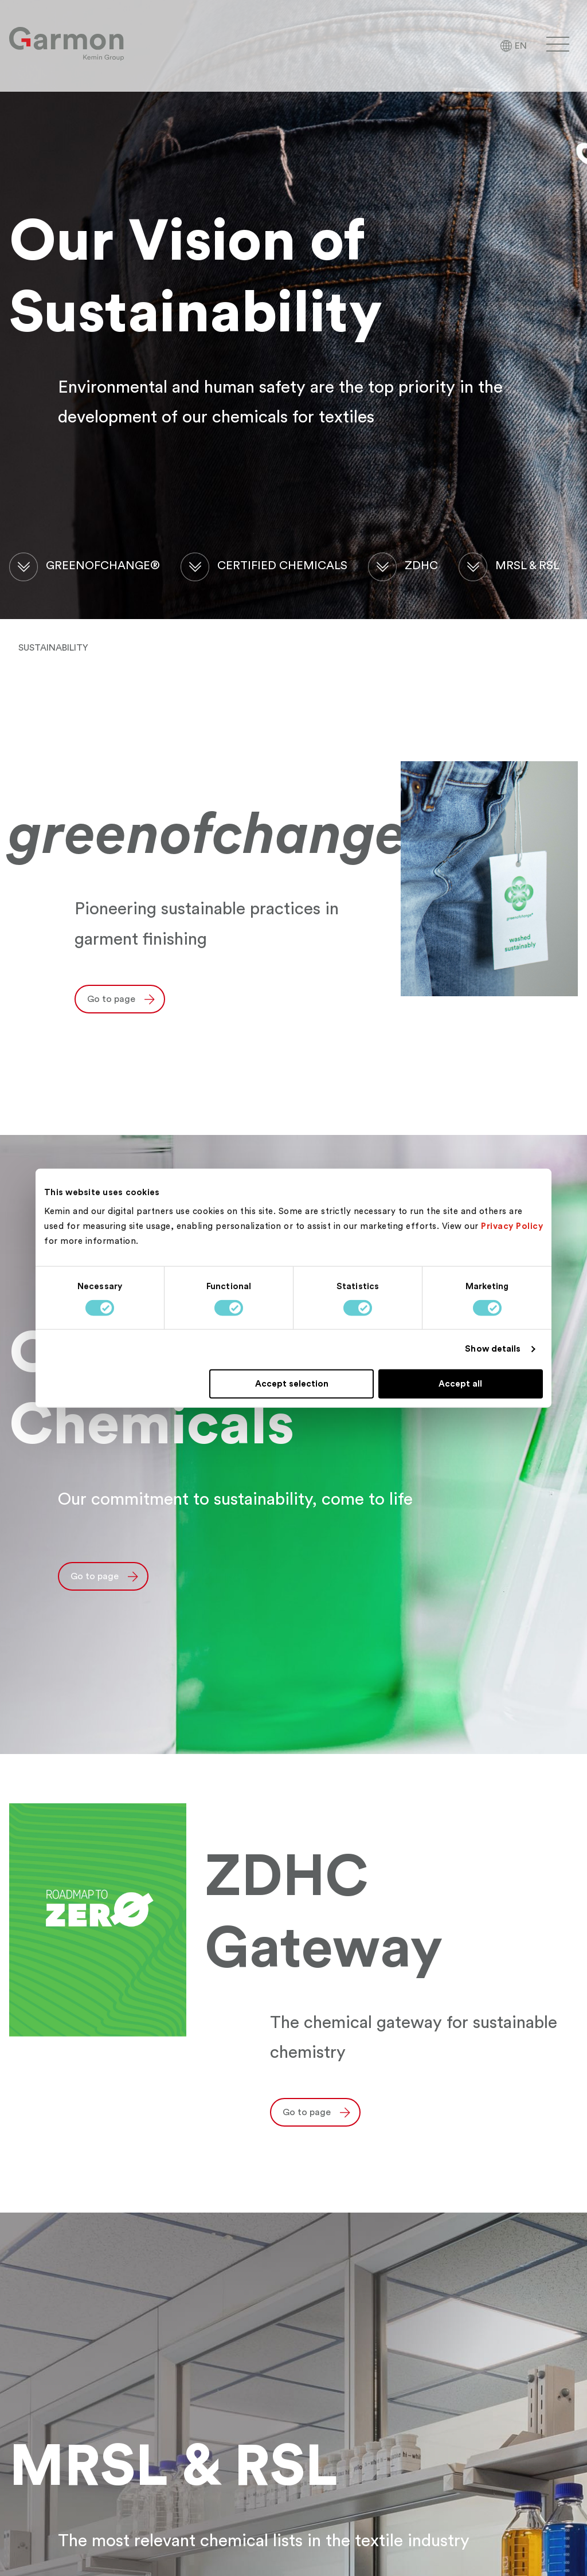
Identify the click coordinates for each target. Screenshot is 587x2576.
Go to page (111, 999)
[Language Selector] (513, 46)
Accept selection (291, 1383)
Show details (493, 1349)
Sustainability (53, 647)
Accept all (460, 1383)
